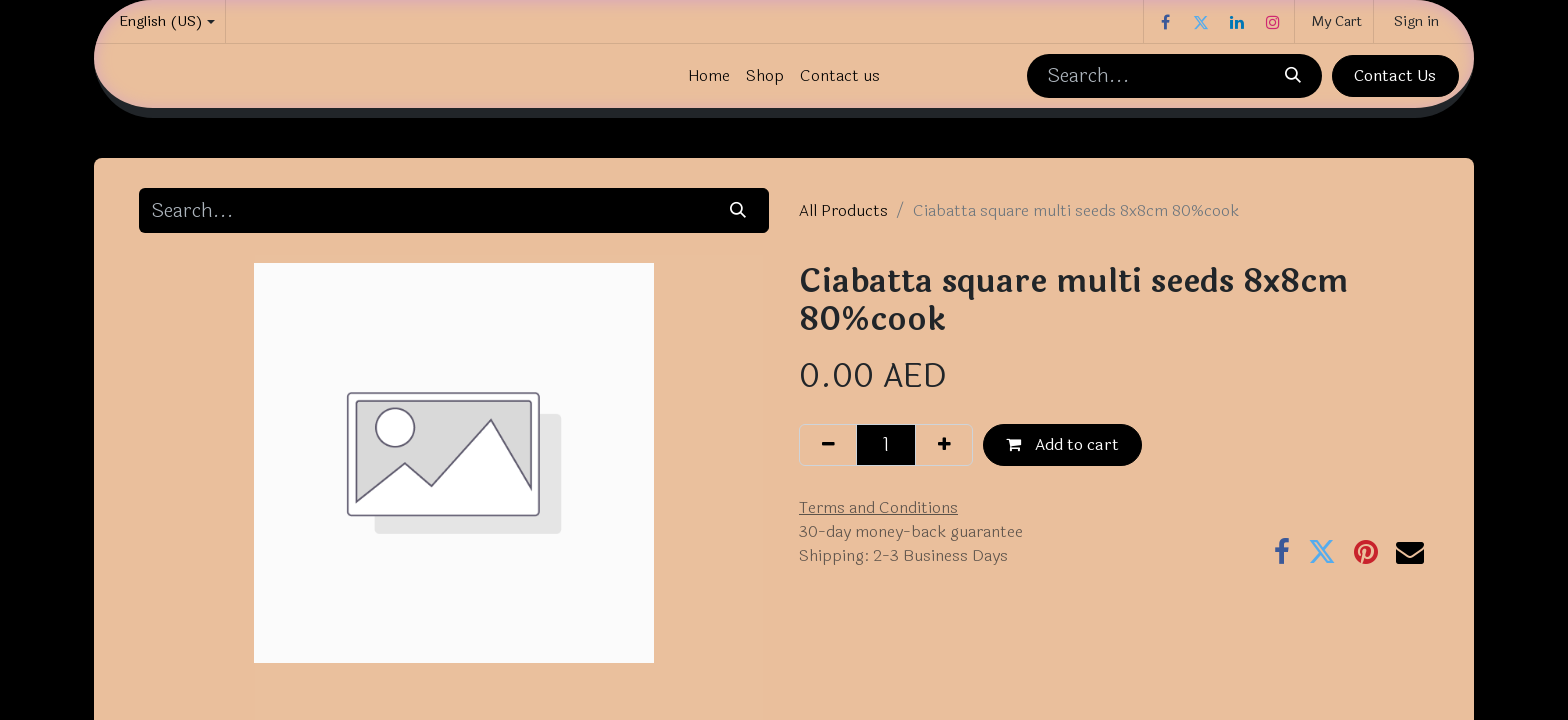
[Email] (1410, 552)
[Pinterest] (1366, 552)
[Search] (1292, 76)
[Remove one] (828, 445)
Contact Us (1395, 75)
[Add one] (944, 445)
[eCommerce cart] (1334, 21)
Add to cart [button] (1062, 444)
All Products (843, 210)
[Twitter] (1201, 22)
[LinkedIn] (1237, 22)
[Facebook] (1165, 22)
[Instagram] (1273, 22)
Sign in (1416, 21)
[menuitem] (709, 76)
